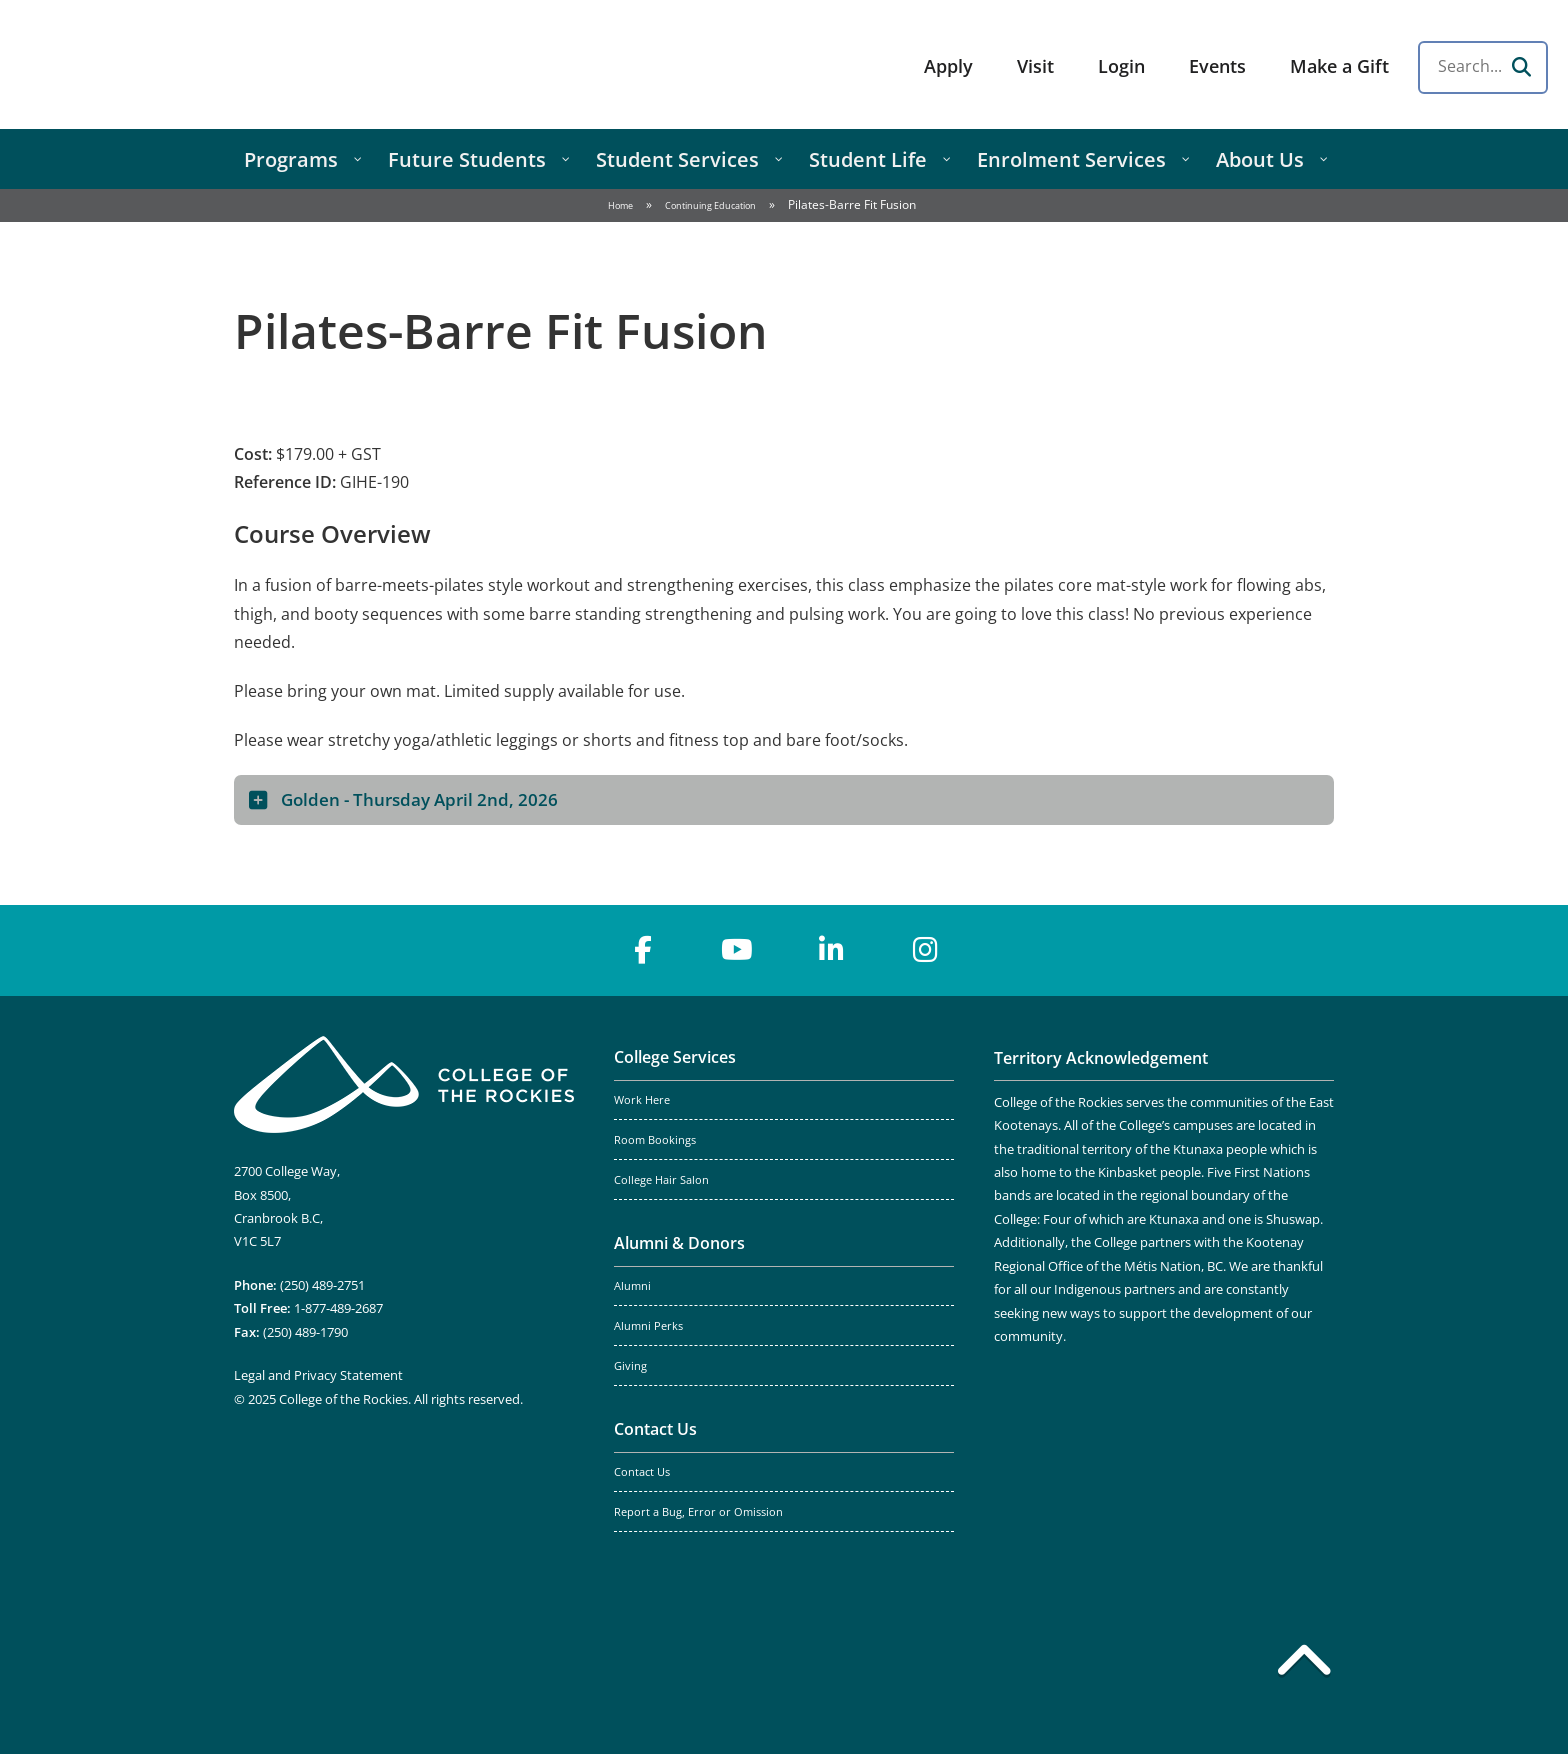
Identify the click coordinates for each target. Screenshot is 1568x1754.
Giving (630, 1366)
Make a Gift (1339, 66)
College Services (675, 1057)
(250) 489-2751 (322, 1285)
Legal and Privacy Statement (318, 1375)
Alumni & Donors (679, 1243)
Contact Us (655, 1429)
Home (620, 205)
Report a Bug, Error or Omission (698, 1512)
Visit (1035, 66)
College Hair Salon (661, 1180)
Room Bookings (655, 1140)
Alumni (632, 1286)
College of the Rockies (176, 64)
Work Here (642, 1100)
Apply (948, 66)
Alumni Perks (648, 1326)
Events (1217, 66)
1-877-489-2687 (338, 1308)
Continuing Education (710, 205)
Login (1121, 66)
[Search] (1521, 67)
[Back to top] (1304, 1664)
